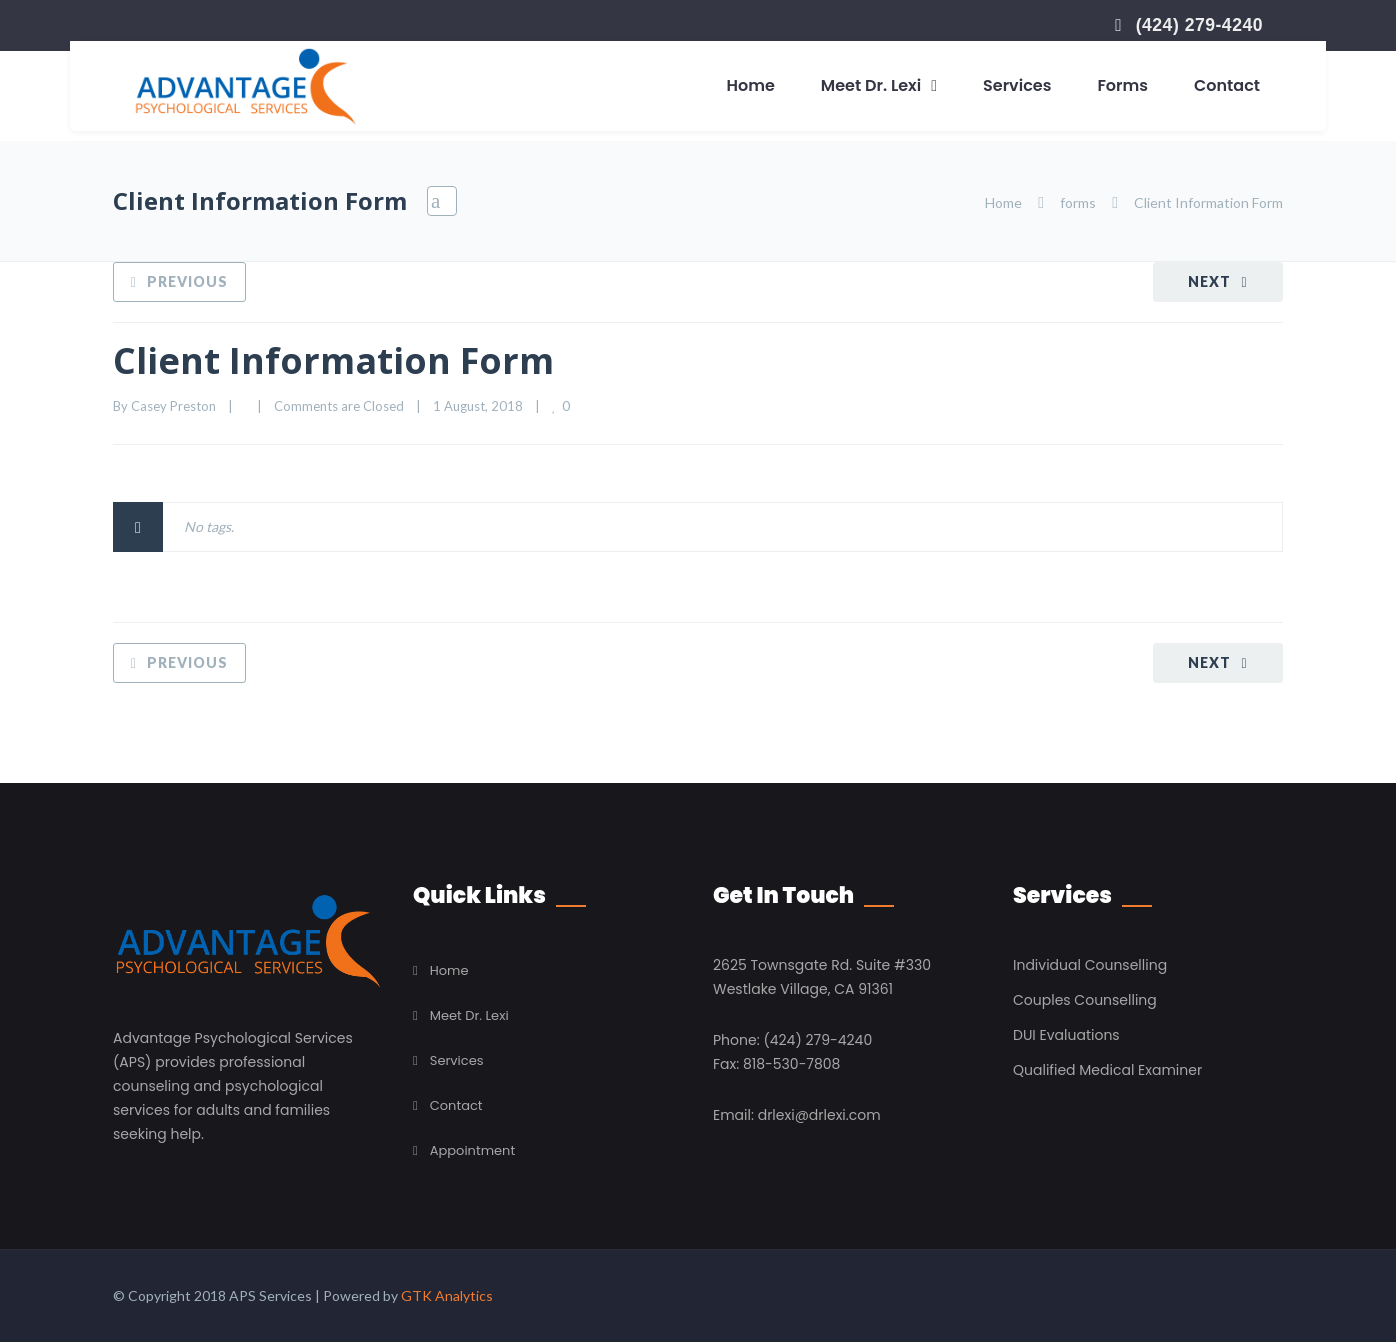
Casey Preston (173, 406)
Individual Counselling (1090, 965)
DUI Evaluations (1066, 1035)
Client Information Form (333, 360)
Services (1017, 85)
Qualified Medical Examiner (1107, 1070)
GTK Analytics (447, 1295)
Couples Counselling (1085, 1000)
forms (1078, 202)
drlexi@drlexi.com (819, 1115)
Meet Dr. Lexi (871, 85)
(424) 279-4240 (1199, 25)
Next (1209, 281)
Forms (1122, 85)
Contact (1227, 85)
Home (751, 85)
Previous (187, 281)
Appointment (472, 1150)
